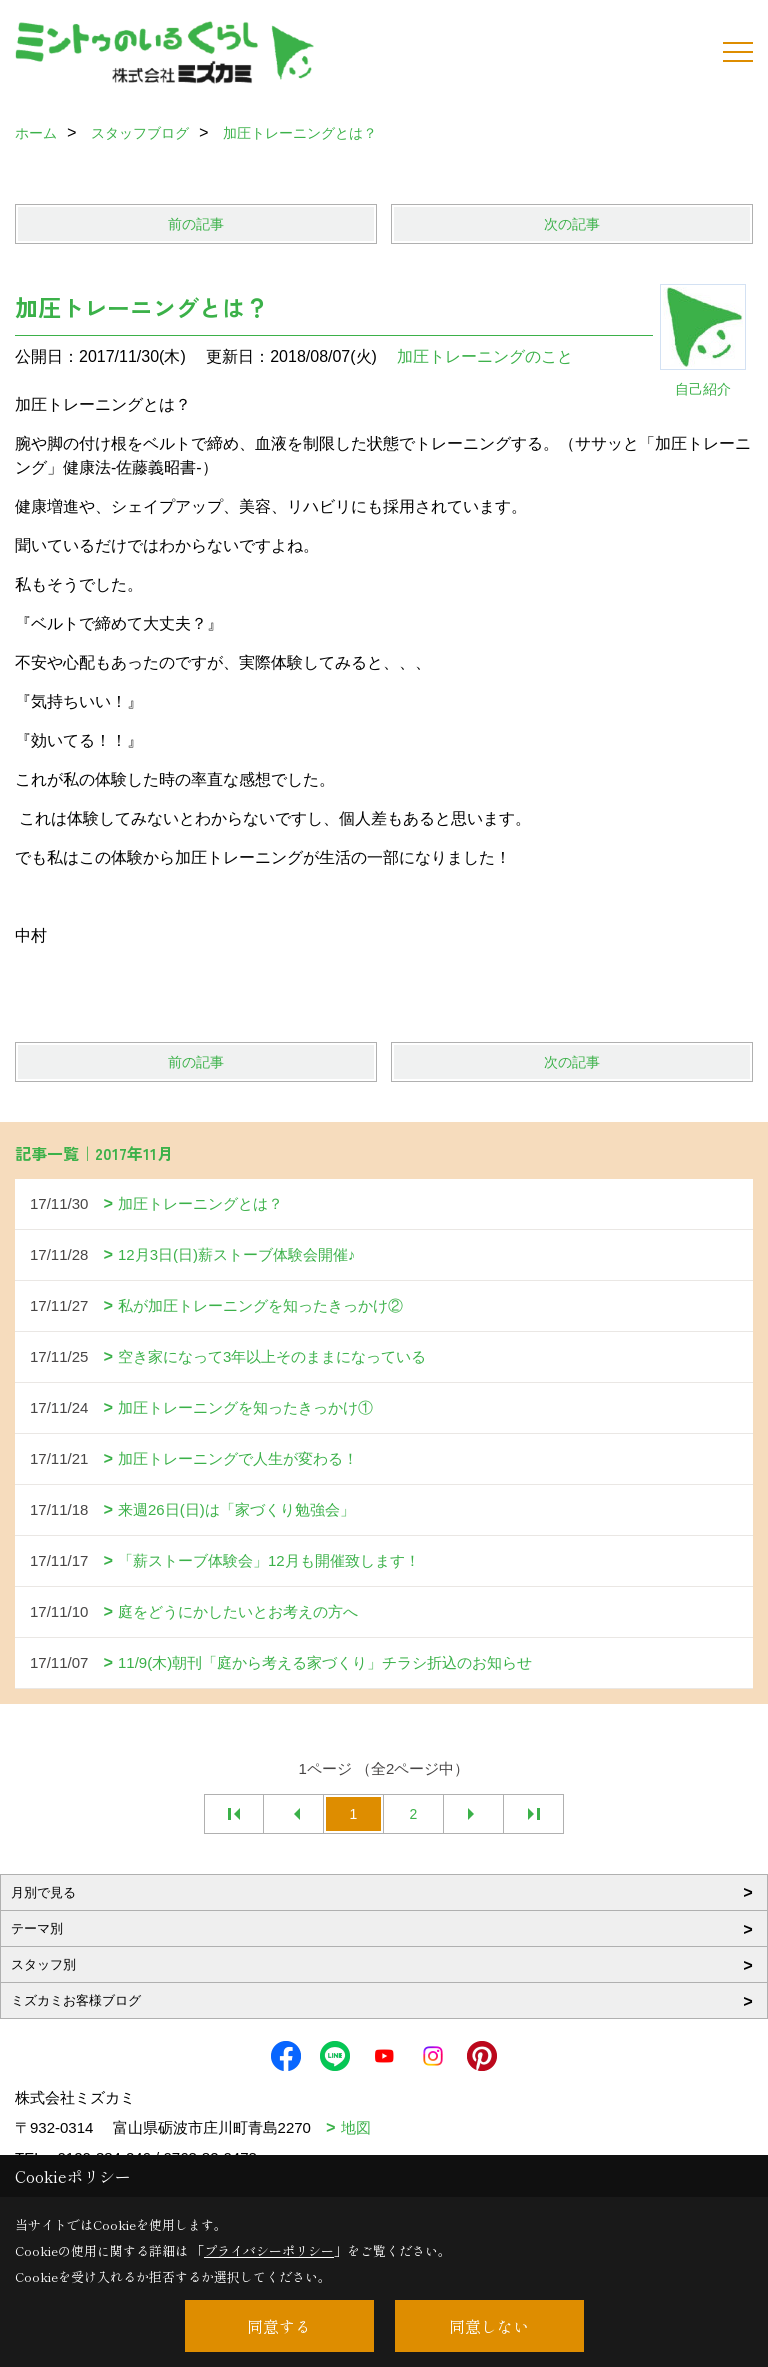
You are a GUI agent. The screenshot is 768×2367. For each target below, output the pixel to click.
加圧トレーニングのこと (485, 356)
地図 (356, 2127)
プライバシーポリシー (269, 2250)
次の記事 (572, 224)
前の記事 (196, 224)
